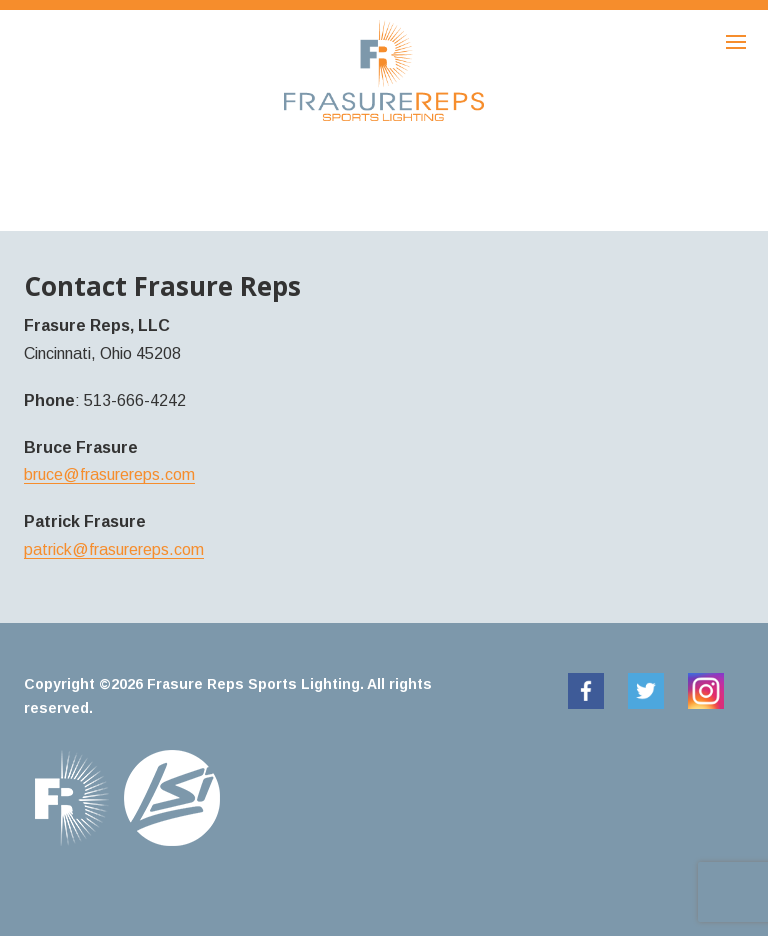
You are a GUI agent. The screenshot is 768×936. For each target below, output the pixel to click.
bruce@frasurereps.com (109, 474)
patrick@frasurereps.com (114, 549)
